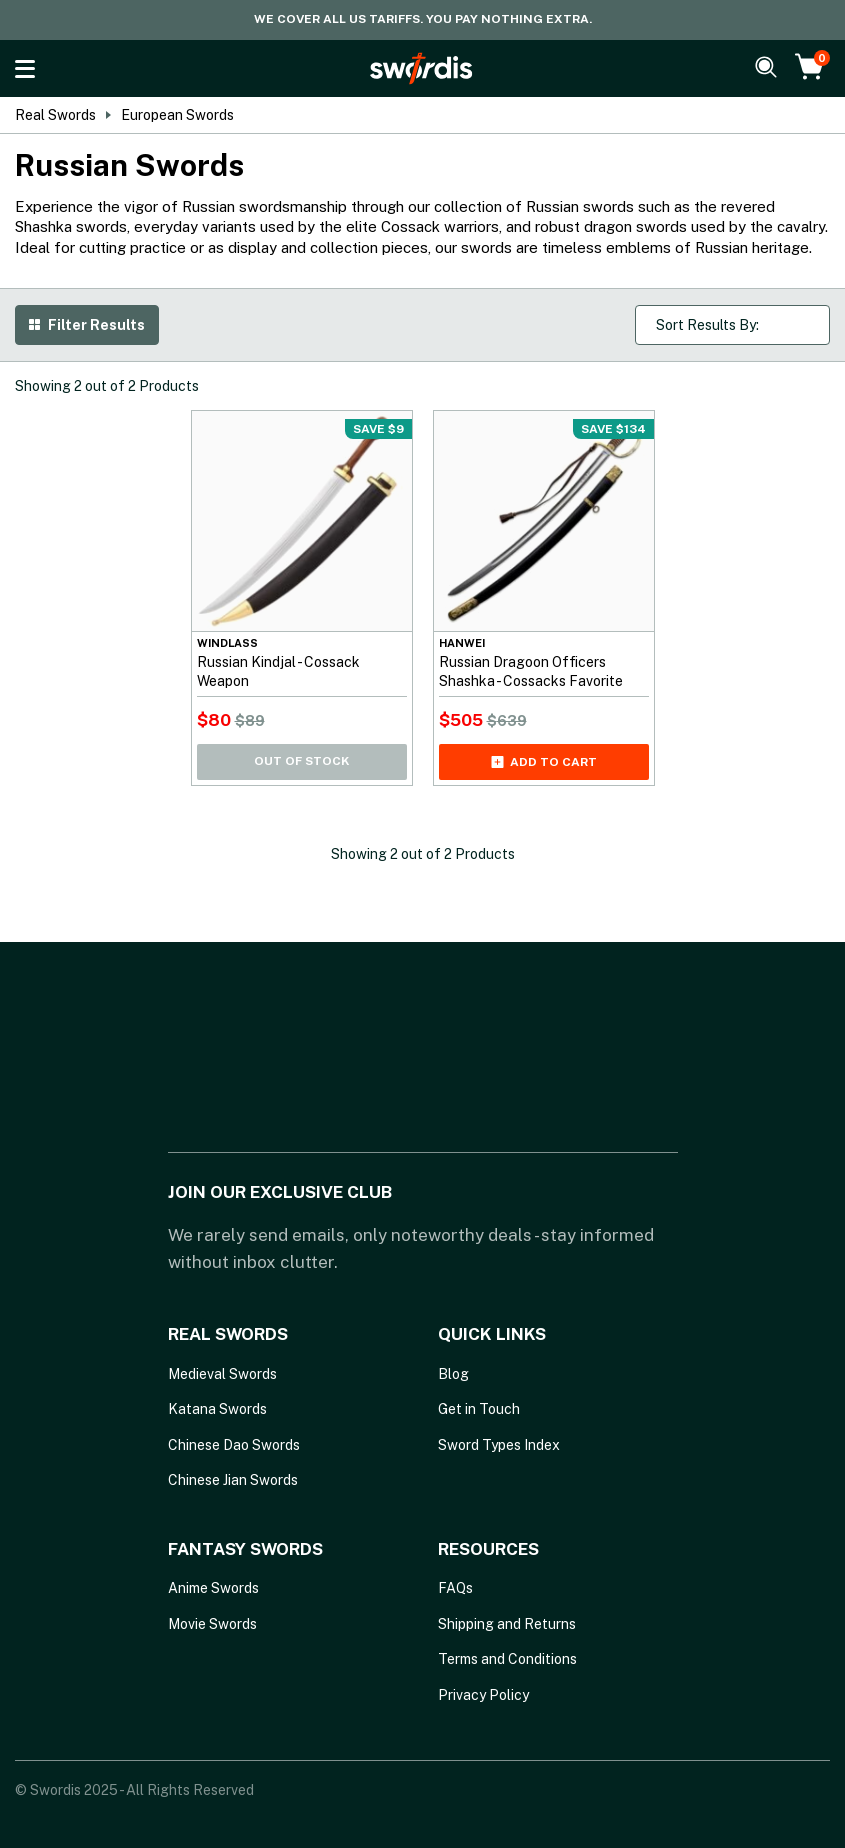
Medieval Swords (222, 1374)
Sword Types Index (499, 1445)
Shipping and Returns (507, 1624)
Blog (453, 1374)
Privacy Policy (483, 1695)
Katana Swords (217, 1409)
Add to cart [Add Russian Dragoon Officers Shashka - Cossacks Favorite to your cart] (544, 762)
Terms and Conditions (507, 1659)
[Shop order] (732, 325)
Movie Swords (212, 1624)
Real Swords (55, 115)
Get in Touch (479, 1409)
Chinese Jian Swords (233, 1480)
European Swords (177, 115)
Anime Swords (213, 1588)
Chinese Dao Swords (234, 1445)
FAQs (455, 1588)
